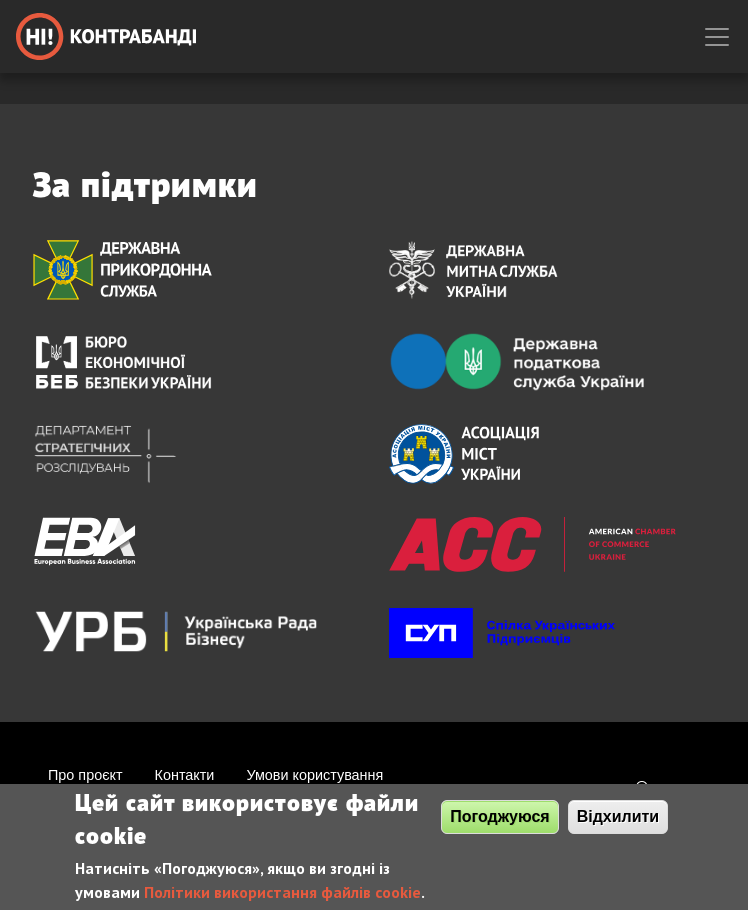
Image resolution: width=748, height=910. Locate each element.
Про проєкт (85, 775)
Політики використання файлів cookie (282, 895)
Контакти (185, 775)
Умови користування (314, 775)
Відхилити (618, 819)
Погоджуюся (499, 819)
